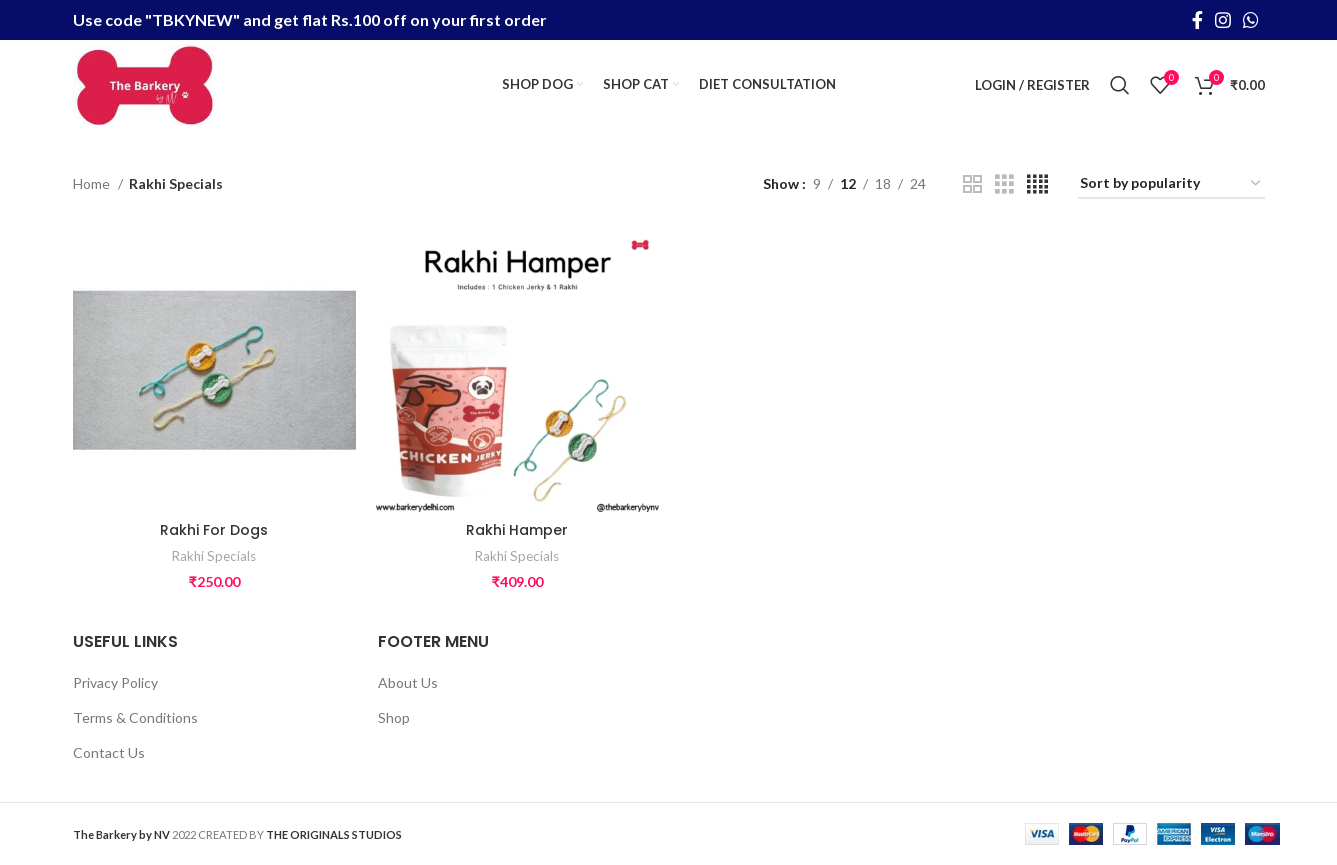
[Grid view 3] (1004, 184)
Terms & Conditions (135, 717)
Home (93, 183)
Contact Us (109, 752)
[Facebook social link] (1197, 20)
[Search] (1120, 85)
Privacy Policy (115, 682)
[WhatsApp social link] (1251, 20)
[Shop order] (1171, 184)
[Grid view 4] (1037, 184)
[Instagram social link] (1223, 20)
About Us (408, 682)
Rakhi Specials (214, 556)
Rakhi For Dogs (214, 530)
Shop (394, 717)
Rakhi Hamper (517, 530)
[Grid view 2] (972, 184)
